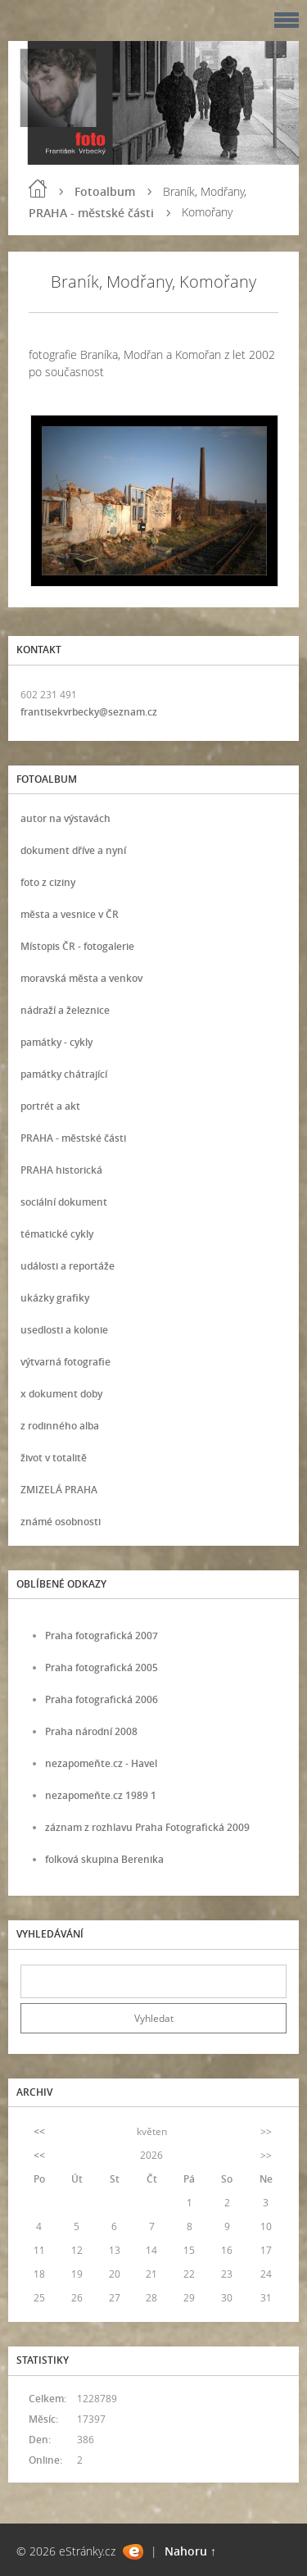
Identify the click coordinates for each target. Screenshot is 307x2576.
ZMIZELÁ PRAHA (58, 1490)
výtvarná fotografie (65, 1362)
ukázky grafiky (54, 1298)
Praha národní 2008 (91, 1731)
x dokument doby (61, 1394)
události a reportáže (67, 1266)
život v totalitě (53, 1458)
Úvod (38, 188)
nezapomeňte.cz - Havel (101, 1763)
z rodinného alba (59, 1426)
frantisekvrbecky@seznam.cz (88, 712)
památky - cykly (56, 1042)
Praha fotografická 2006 (101, 1699)
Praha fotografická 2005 (101, 1667)
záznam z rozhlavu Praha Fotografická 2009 (147, 1827)
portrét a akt (50, 1106)
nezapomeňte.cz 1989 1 (100, 1795)
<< (39, 2131)
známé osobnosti (60, 1522)
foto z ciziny (47, 882)
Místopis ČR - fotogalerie (77, 946)
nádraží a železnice (65, 1010)
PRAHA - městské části (91, 212)
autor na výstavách (65, 818)
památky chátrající (63, 1074)
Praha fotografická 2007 (101, 1635)
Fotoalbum (104, 191)
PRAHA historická (61, 1170)
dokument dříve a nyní (73, 850)
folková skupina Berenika (104, 1859)
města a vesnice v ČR (69, 914)
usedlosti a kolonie (64, 1330)
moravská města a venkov (81, 978)
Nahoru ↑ (190, 2551)
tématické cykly (56, 1234)
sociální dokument (63, 1202)
